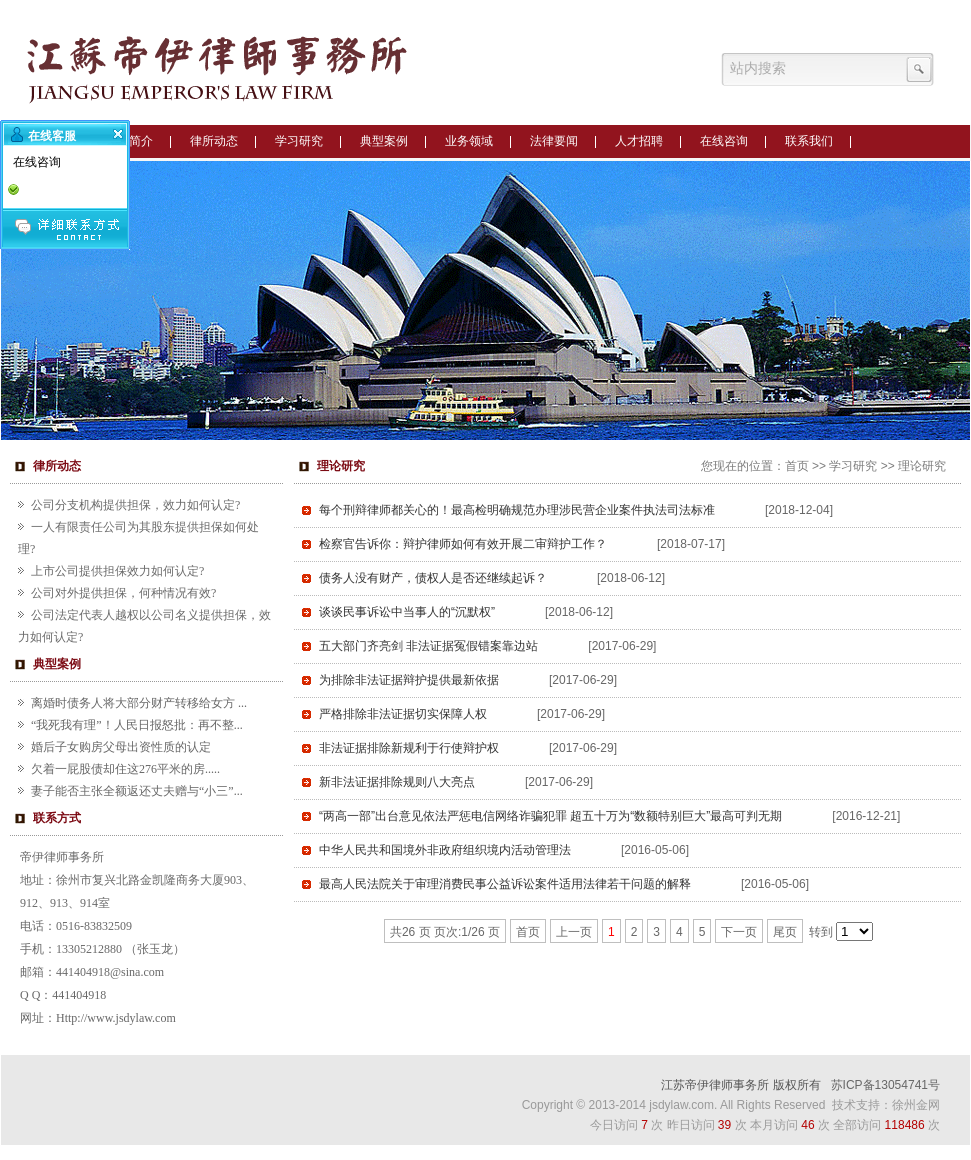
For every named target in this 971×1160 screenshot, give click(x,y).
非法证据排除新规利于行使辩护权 (409, 748)
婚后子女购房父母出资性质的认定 (121, 747)
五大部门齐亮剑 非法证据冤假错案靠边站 (428, 646)
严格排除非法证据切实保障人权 (403, 714)
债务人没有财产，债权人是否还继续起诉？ (433, 578)
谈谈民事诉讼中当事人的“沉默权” (407, 612)
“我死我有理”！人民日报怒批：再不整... (137, 725)
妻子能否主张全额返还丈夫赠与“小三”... (137, 791)
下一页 (739, 932)
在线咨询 (724, 141)
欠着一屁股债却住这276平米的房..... (125, 769)
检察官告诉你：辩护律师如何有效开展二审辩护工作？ (463, 544)
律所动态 (214, 141)
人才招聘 (639, 141)
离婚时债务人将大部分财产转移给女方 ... (139, 703)
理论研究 (922, 466)
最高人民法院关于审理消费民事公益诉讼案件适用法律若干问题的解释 (505, 884)
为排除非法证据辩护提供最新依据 (409, 680)
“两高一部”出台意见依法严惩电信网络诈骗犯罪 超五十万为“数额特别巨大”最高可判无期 (550, 816)
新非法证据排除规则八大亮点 (397, 782)
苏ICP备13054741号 (885, 1085)
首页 (797, 466)
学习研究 (299, 141)
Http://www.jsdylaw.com (116, 1018)
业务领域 (469, 141)
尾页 (785, 932)
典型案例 (384, 141)
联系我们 (809, 141)
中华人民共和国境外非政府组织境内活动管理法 (445, 850)
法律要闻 (554, 141)
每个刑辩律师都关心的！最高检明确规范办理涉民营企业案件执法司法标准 (517, 510)
